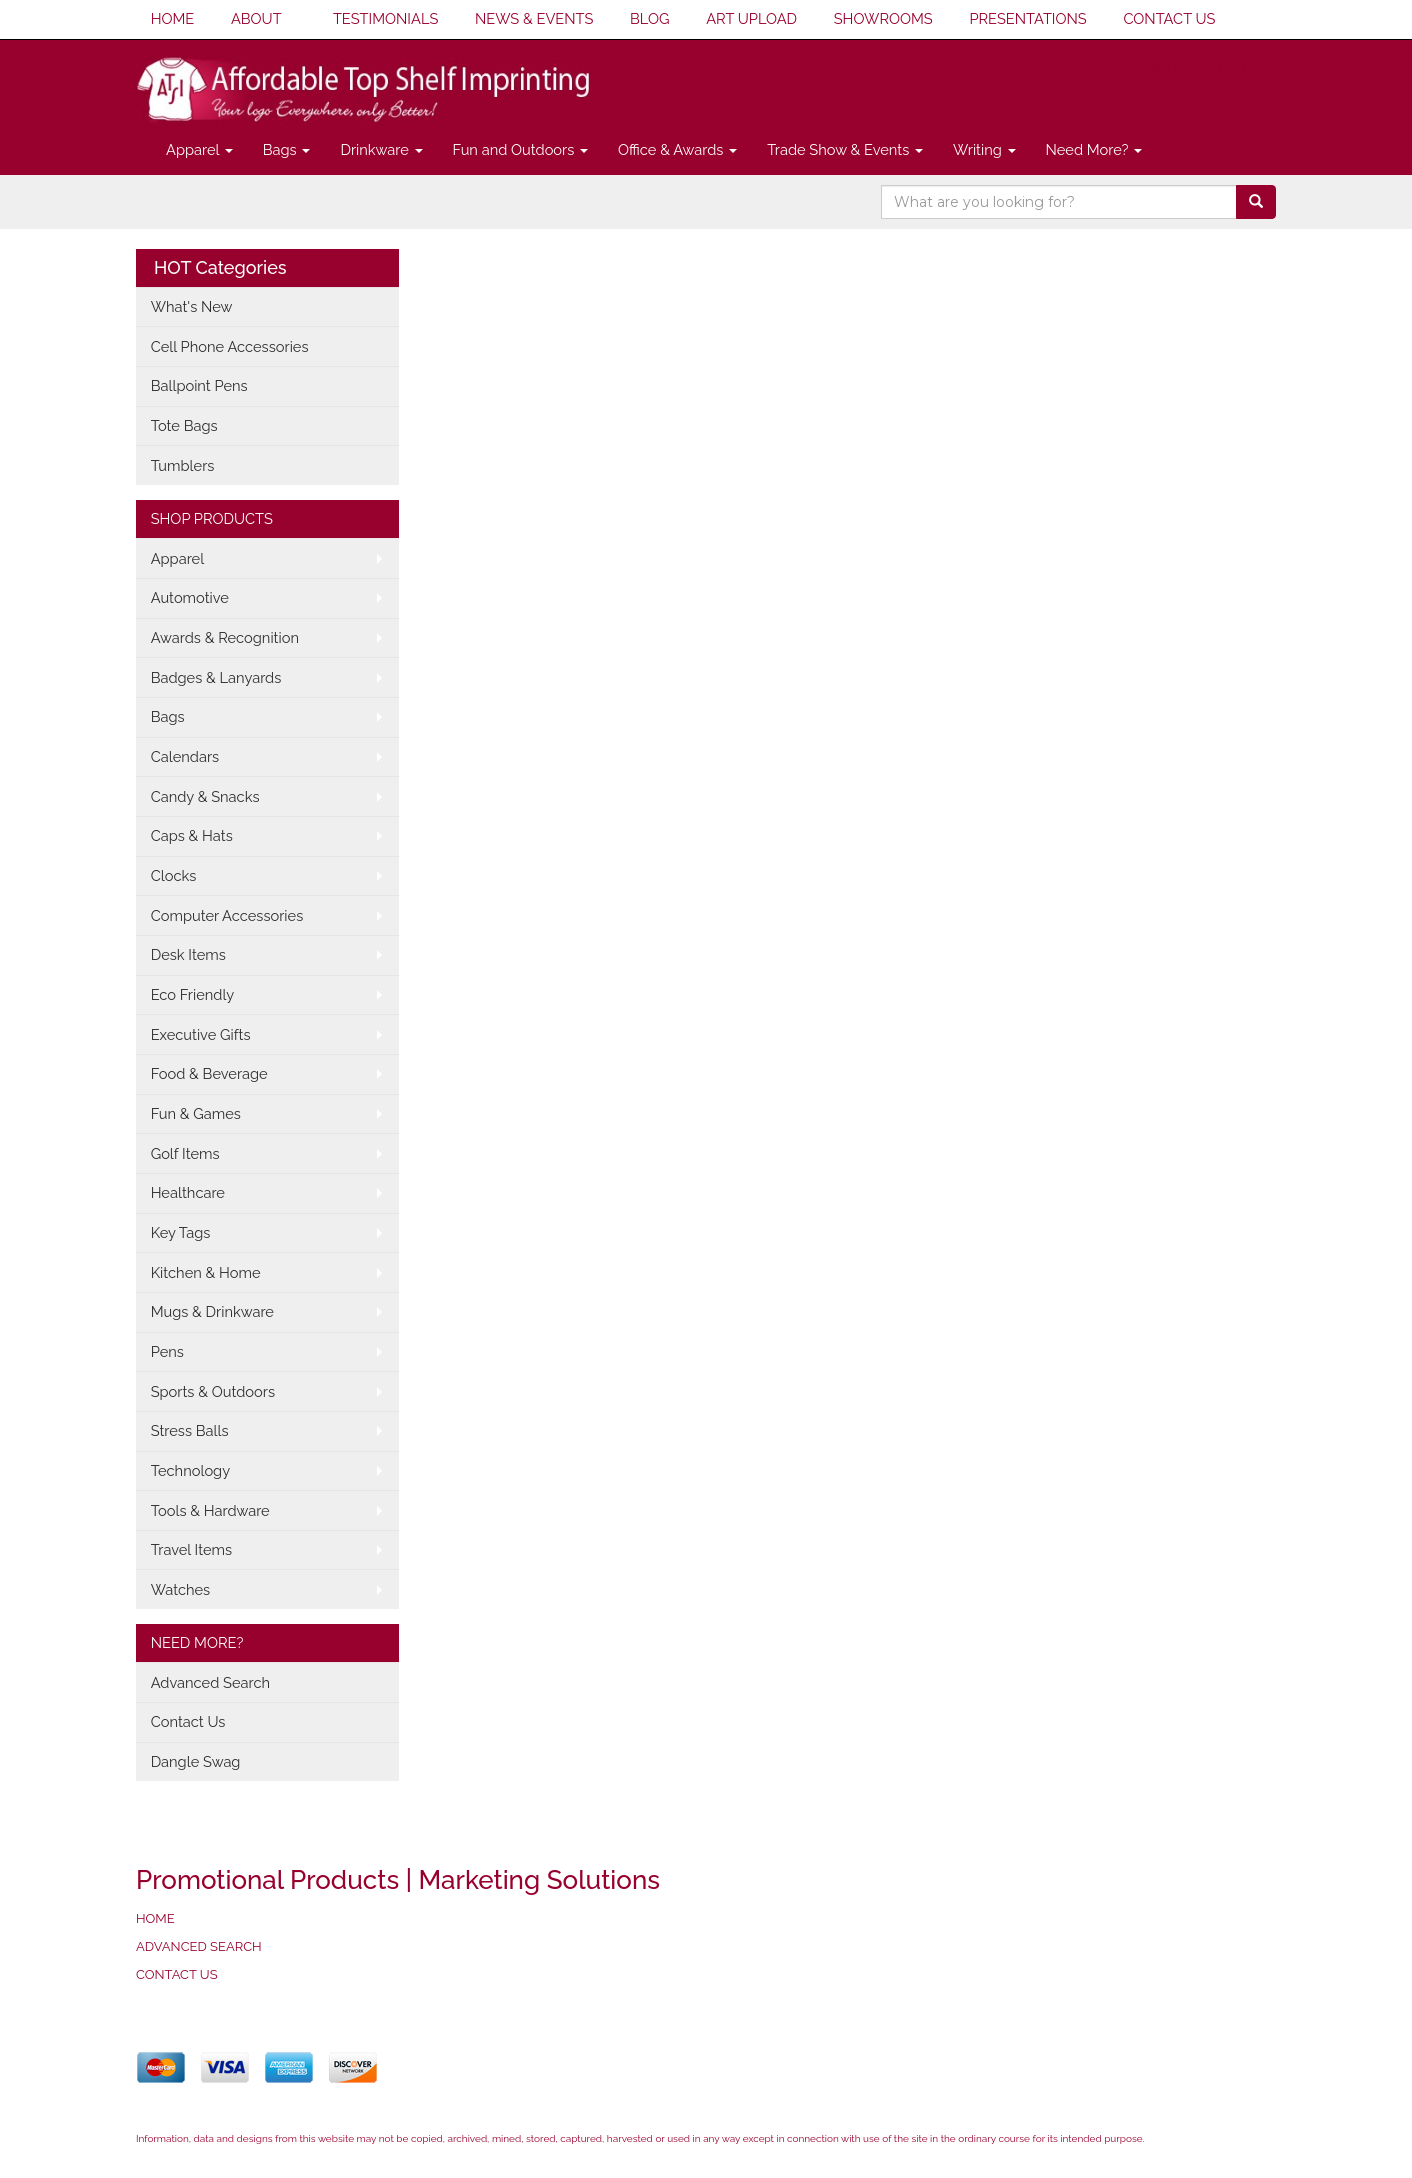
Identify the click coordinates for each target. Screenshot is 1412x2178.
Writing (984, 149)
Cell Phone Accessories (230, 346)
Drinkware (381, 149)
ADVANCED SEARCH (199, 1946)
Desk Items (188, 954)
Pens (167, 1351)
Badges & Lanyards (216, 677)
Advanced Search (210, 1682)
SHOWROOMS (883, 18)
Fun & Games (196, 1113)
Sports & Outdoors (213, 1391)
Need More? (1094, 149)
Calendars (185, 756)
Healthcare (188, 1192)
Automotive (190, 597)
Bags (287, 149)
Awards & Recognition (225, 637)
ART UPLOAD (751, 18)
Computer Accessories (227, 915)
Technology (190, 1470)
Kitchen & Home (206, 1272)
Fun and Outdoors (521, 149)
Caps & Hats (192, 835)
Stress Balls (190, 1430)
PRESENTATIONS (1027, 18)
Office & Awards (677, 149)
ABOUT (256, 18)
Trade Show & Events (845, 149)
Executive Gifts (201, 1034)
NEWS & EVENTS (534, 18)
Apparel (199, 149)
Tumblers (183, 465)
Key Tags (181, 1232)
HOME (173, 18)
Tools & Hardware (210, 1510)
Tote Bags (184, 425)
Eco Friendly (193, 994)
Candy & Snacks (205, 796)
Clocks (174, 875)
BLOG (649, 18)
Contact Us (188, 1721)
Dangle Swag (196, 1761)
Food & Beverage (209, 1073)
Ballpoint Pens (199, 385)
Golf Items (185, 1153)
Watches (181, 1589)
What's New (192, 306)
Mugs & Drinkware (212, 1311)
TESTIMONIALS (385, 18)
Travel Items (191, 1549)
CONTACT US (1169, 18)
